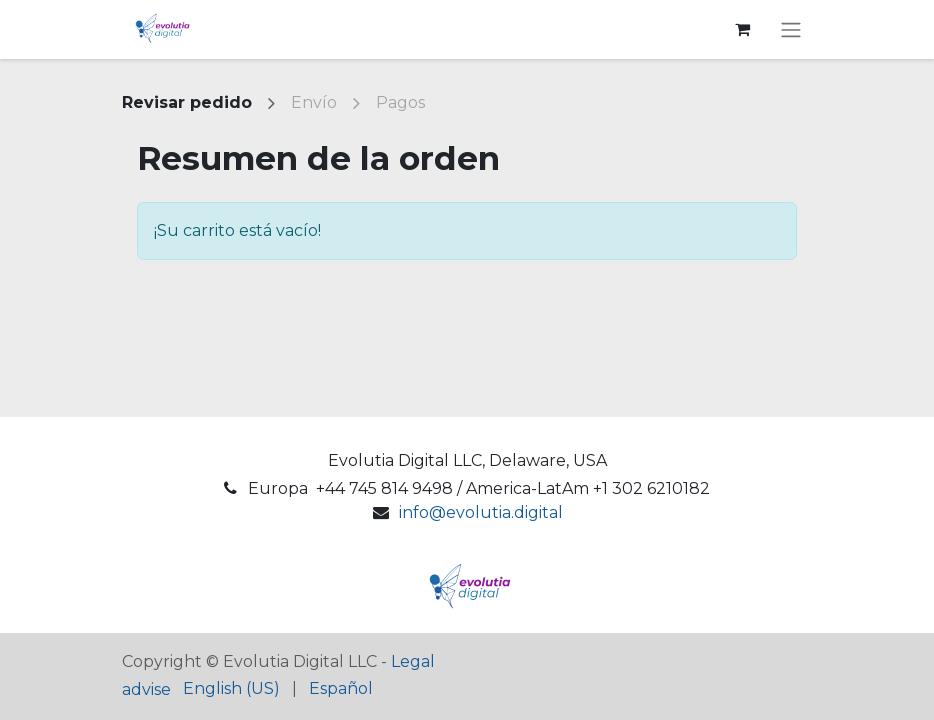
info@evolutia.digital (481, 512)
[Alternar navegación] (791, 29)
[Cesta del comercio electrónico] (742, 29)
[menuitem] (231, 689)
